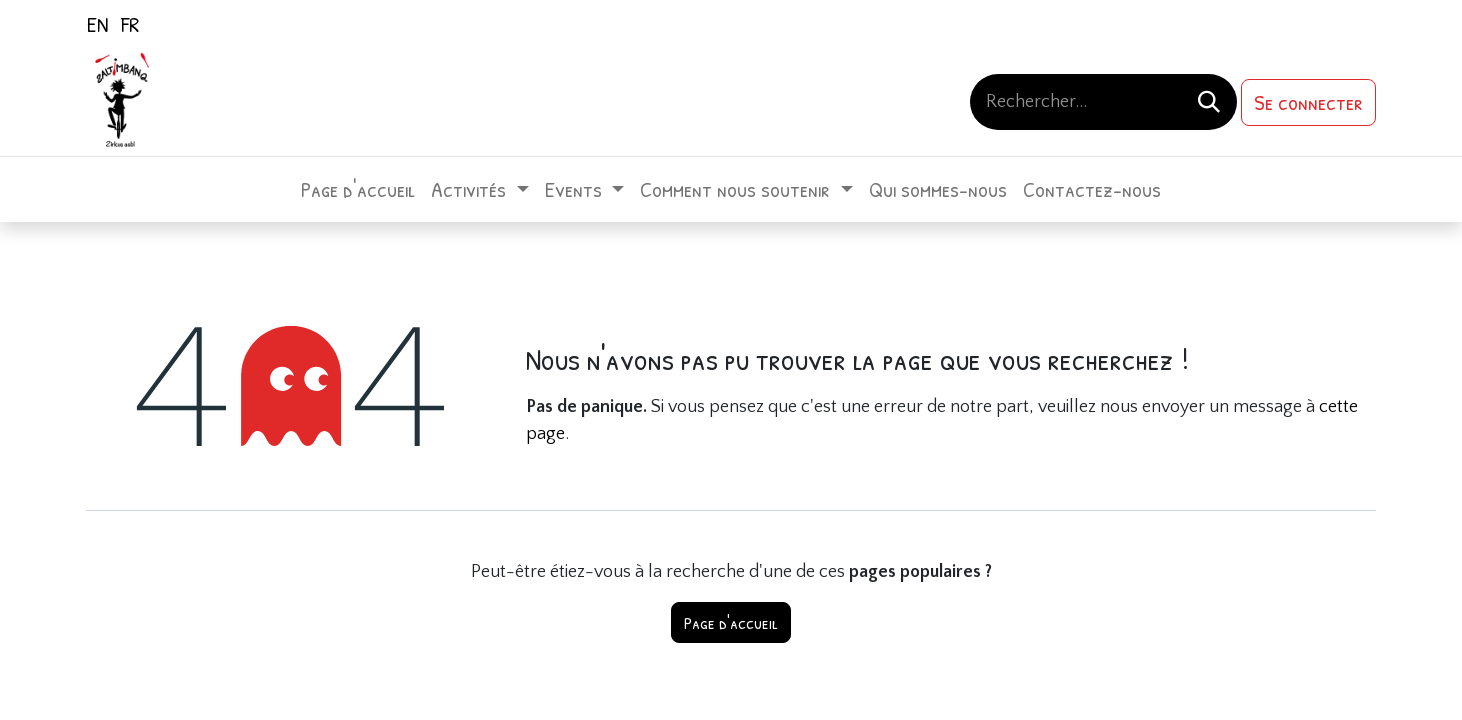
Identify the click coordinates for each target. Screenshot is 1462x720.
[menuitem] (97, 24)
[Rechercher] (1209, 102)
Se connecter (1308, 102)
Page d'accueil (731, 622)
